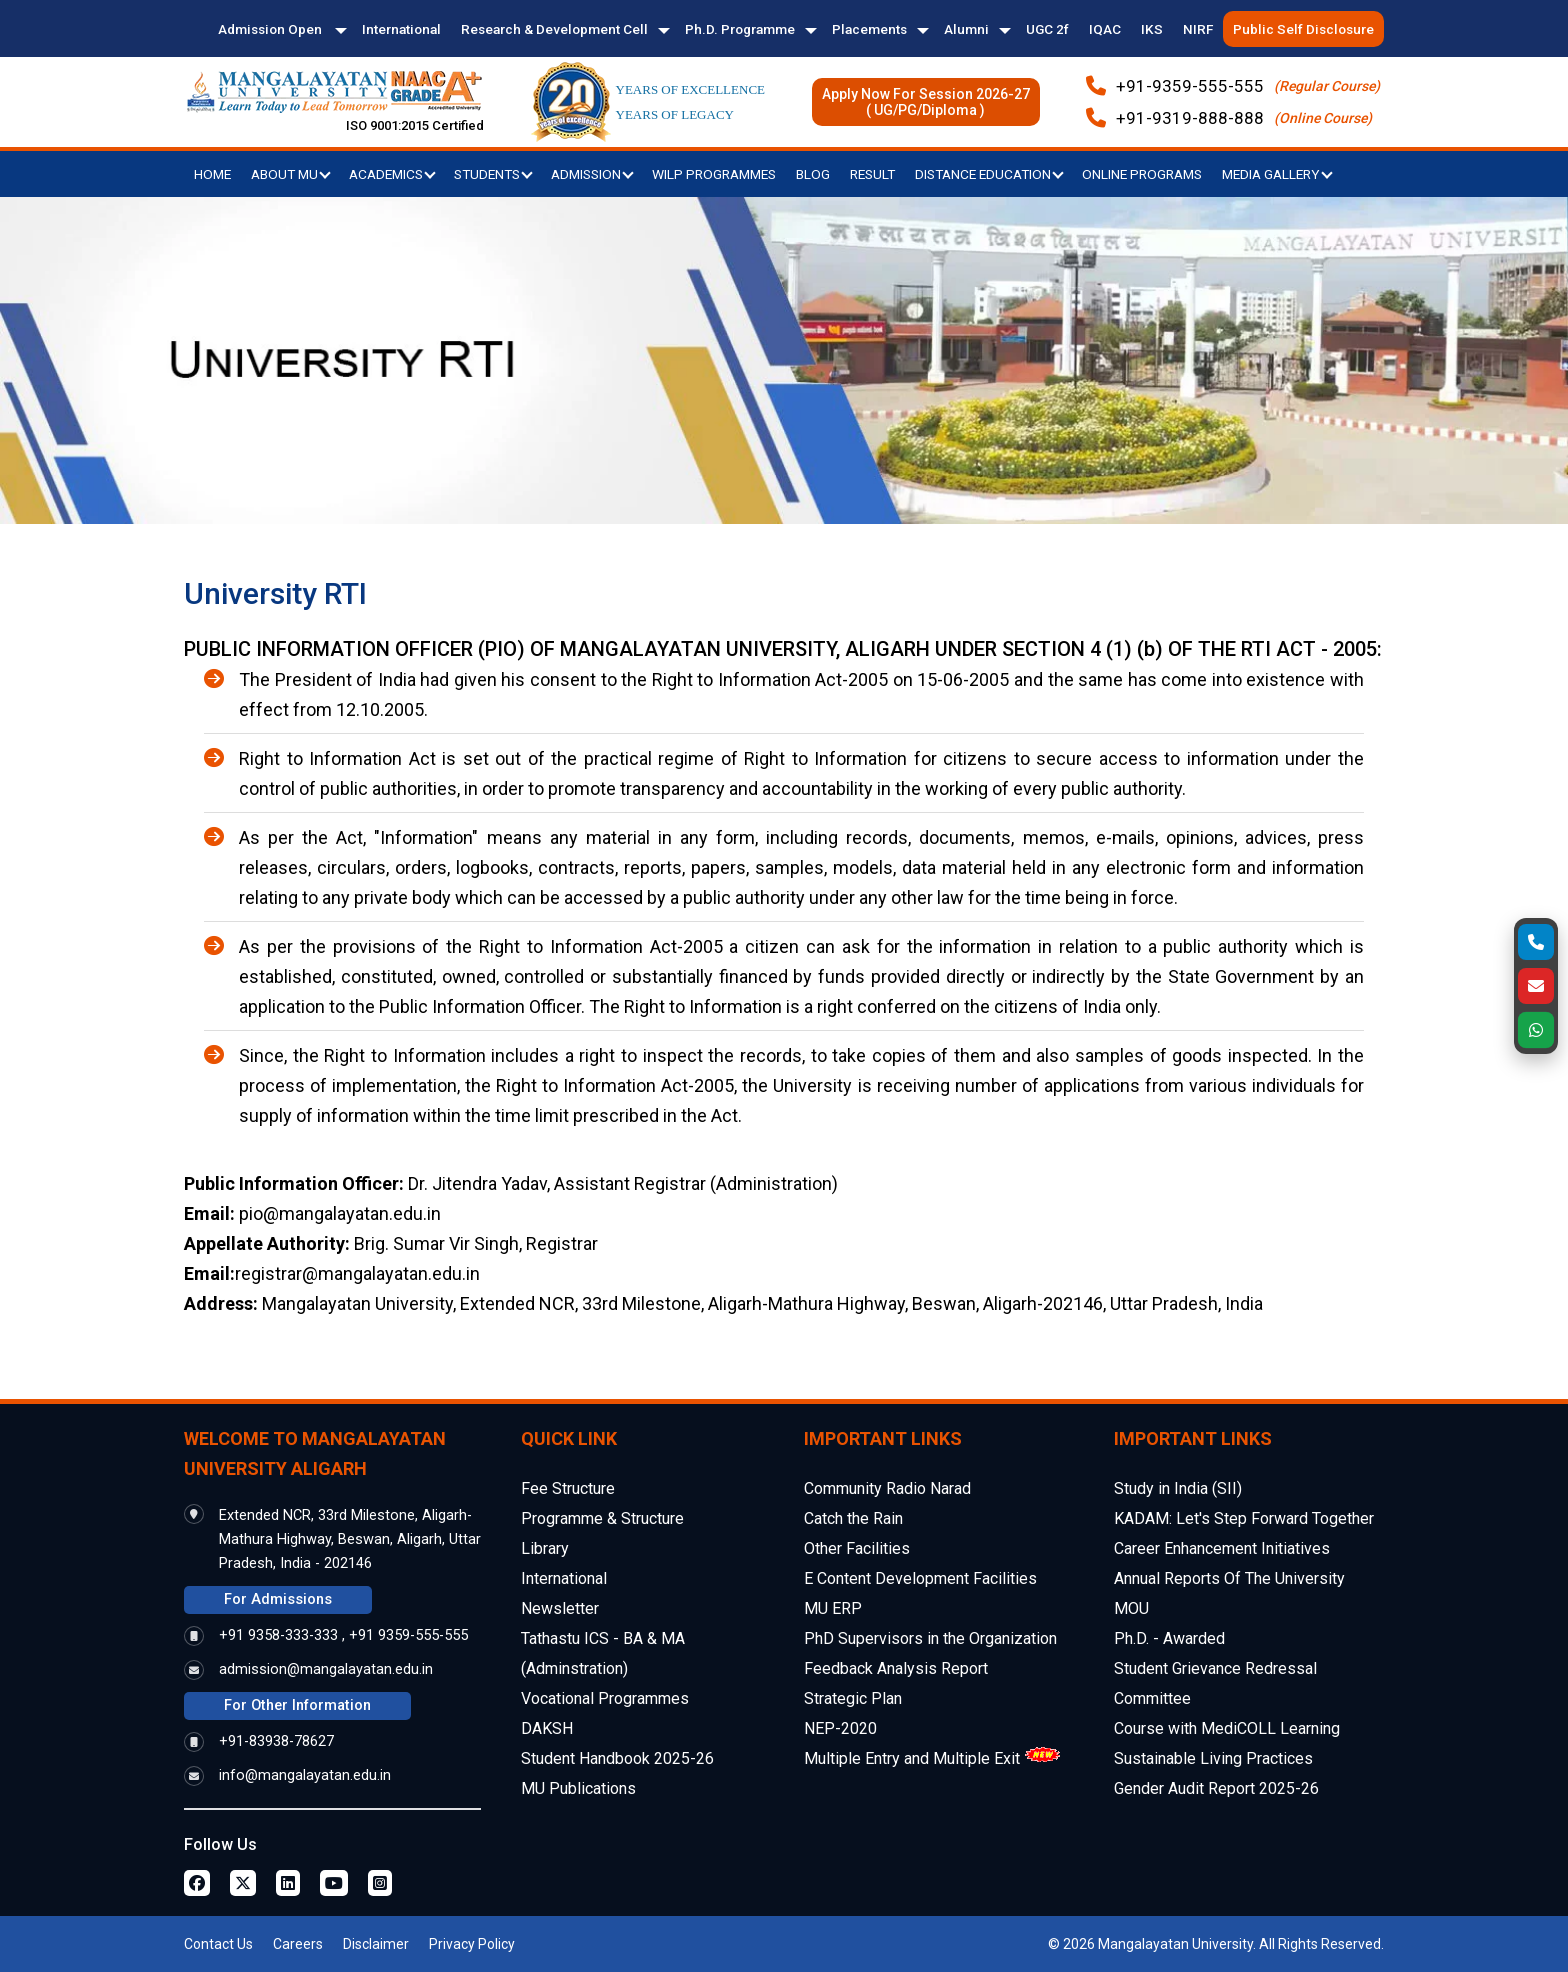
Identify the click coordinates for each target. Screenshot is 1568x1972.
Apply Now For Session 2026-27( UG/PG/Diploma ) (926, 102)
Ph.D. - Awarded (1169, 1638)
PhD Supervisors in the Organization (930, 1638)
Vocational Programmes (605, 1698)
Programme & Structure (602, 1518)
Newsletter (560, 1608)
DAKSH (547, 1728)
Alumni (966, 29)
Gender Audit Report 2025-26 (1216, 1788)
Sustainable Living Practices (1213, 1758)
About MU (291, 174)
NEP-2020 (840, 1728)
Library (545, 1548)
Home (212, 174)
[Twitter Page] (243, 1883)
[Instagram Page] (380, 1883)
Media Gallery (1277, 174)
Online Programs (1142, 174)
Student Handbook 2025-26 (617, 1758)
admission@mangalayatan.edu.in (326, 1669)
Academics (392, 174)
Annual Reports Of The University (1229, 1578)
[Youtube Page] (334, 1883)
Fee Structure (568, 1488)
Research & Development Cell (554, 29)
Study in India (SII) (1178, 1488)
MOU (1131, 1608)
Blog (813, 174)
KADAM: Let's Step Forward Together (1244, 1518)
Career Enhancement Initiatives (1222, 1548)
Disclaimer (376, 1944)
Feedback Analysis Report (896, 1668)
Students (493, 174)
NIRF (1198, 29)
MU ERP (833, 1608)
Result (872, 174)
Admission (592, 174)
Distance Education (989, 174)
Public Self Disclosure (1303, 29)
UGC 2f (1047, 29)
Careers (298, 1944)
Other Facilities (857, 1548)
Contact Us (218, 1944)
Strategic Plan (853, 1698)
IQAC (1105, 29)
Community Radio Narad (887, 1488)
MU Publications (578, 1788)
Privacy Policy (472, 1944)
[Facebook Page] (197, 1883)
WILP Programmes (714, 174)
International (401, 29)
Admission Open (271, 29)
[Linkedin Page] (288, 1883)
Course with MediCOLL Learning (1227, 1728)
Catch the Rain (853, 1518)
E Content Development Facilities (920, 1578)
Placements (869, 29)
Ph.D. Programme (740, 29)
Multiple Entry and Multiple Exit (912, 1758)
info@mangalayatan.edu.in (305, 1775)
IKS (1152, 29)
